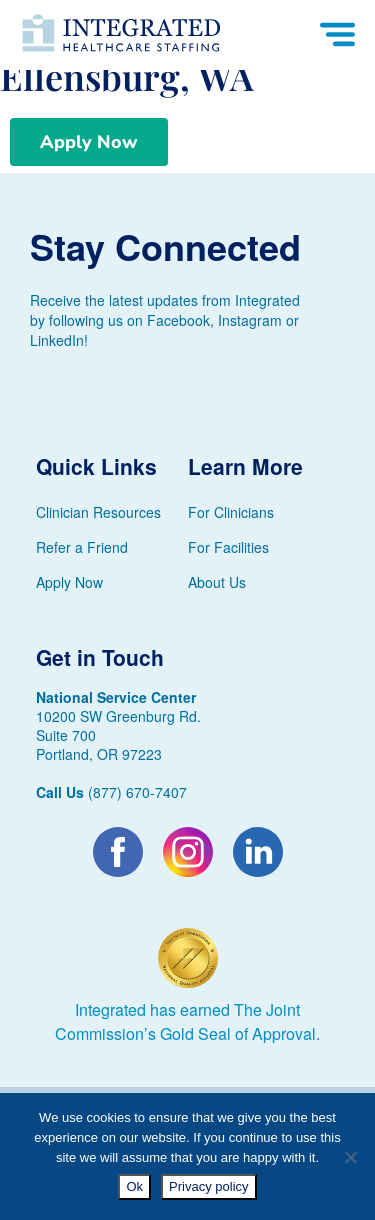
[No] (350, 1157)
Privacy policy (208, 1186)
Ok (134, 1186)
